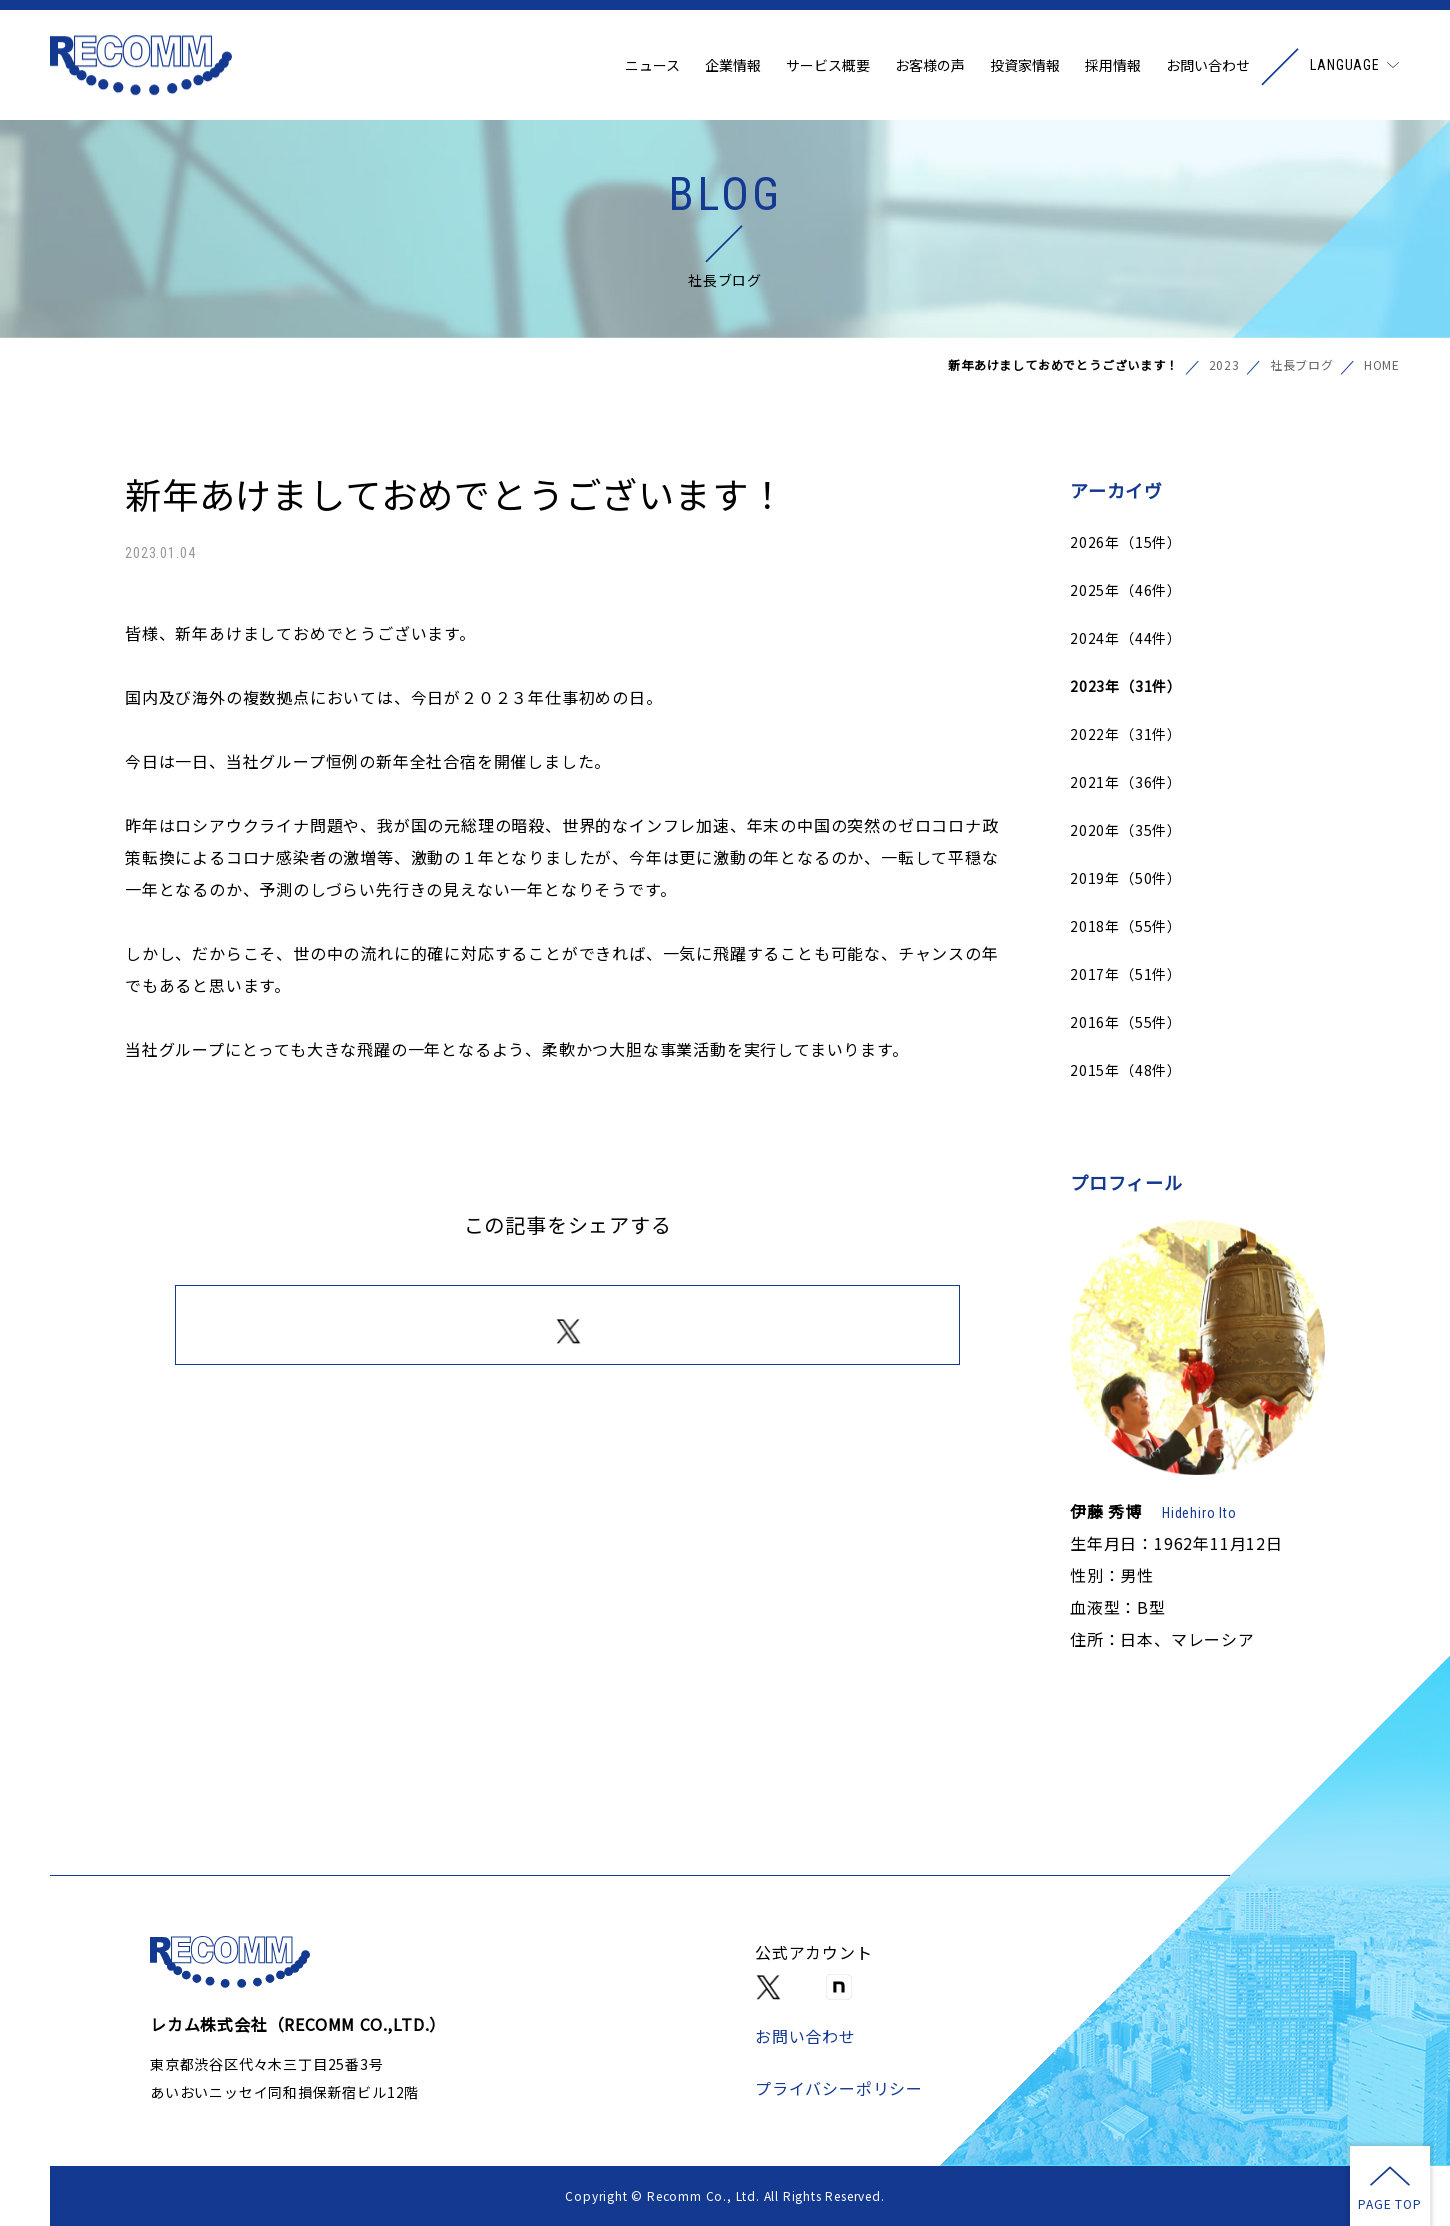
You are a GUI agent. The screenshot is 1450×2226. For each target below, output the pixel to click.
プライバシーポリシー (839, 2088)
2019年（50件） (1126, 878)
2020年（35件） (1126, 830)
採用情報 (1113, 65)
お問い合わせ (1208, 65)
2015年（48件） (1126, 1070)
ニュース (652, 65)
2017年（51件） (1126, 974)
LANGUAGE (1345, 65)
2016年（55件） (1126, 1022)
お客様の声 (930, 65)
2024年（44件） (1126, 638)
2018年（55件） (1126, 926)
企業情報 (733, 65)
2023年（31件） (1126, 686)
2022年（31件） (1126, 734)
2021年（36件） (1126, 782)
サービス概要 (828, 65)
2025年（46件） (1126, 590)
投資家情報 (1025, 65)
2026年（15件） (1126, 542)
